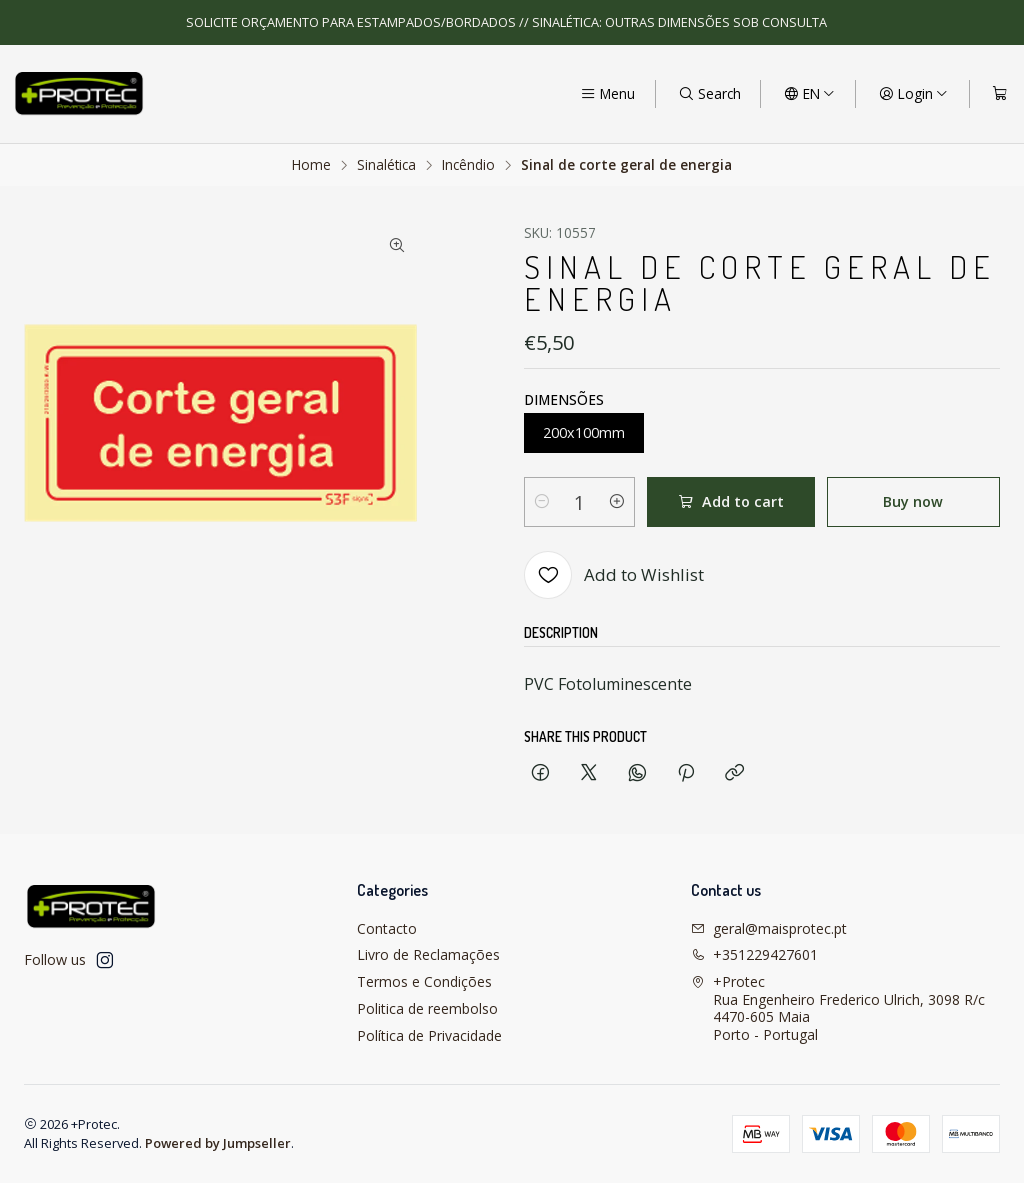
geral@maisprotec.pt (769, 928)
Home (311, 165)
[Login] (913, 94)
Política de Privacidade (429, 1035)
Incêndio (468, 165)
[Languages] (809, 94)
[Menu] (607, 94)
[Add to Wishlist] (614, 575)
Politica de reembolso (427, 1008)
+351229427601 (754, 954)
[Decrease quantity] (542, 502)
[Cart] (1000, 94)
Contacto (387, 928)
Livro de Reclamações (428, 954)
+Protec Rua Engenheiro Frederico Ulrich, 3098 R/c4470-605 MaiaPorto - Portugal (838, 1008)
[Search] (709, 94)
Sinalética (386, 165)
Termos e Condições (424, 981)
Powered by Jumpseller (218, 1143)
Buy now (913, 501)
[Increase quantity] (617, 502)
